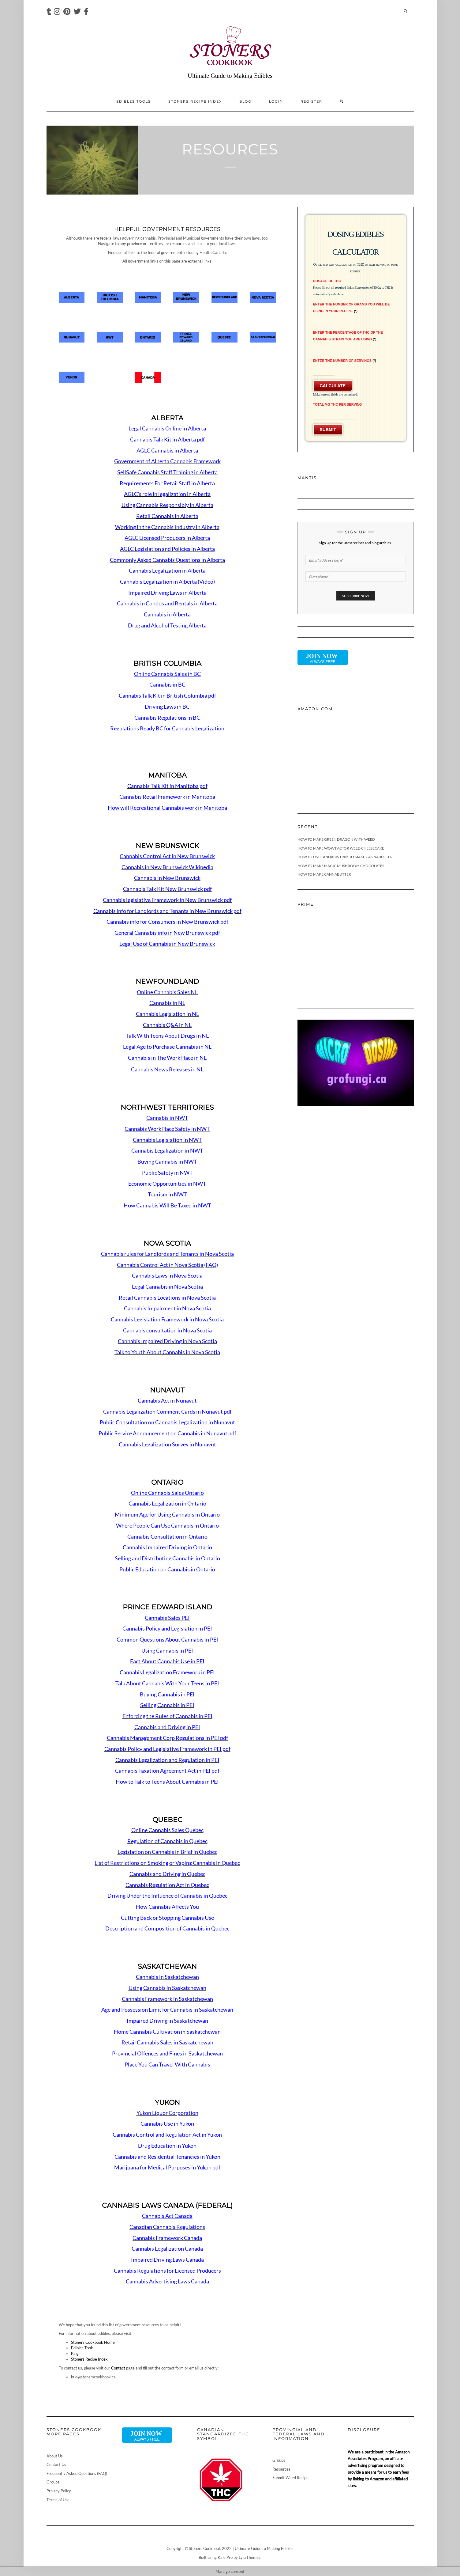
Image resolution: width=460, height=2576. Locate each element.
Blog (245, 101)
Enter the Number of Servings (344, 360)
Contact (118, 2368)
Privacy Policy (59, 2490)
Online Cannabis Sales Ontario (167, 1492)
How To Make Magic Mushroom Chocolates (340, 865)
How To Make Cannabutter (324, 874)
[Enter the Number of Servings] (324, 371)
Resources (281, 2469)
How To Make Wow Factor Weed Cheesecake (340, 848)
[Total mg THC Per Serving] (334, 414)
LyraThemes (249, 2557)
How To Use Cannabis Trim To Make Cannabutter (345, 856)
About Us (55, 2455)
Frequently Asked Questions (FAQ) (77, 2473)
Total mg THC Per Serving (337, 404)
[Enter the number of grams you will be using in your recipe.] (324, 321)
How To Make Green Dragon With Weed (336, 839)
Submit (328, 429)
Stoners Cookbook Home (93, 2342)
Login (276, 101)
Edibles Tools (133, 101)
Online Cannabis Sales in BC (167, 673)
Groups (53, 2481)
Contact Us (56, 2464)
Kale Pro (225, 2557)
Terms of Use (58, 2499)
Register (311, 101)
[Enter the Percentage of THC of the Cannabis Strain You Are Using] (324, 349)
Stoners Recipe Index (195, 101)
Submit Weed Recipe (290, 2477)
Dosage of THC (327, 281)
